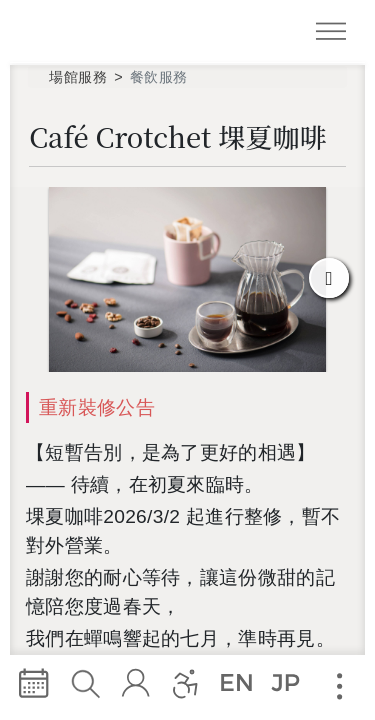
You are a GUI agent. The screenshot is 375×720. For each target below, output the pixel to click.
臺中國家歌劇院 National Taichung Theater (92, 31)
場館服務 (78, 76)
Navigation (335, 35)
